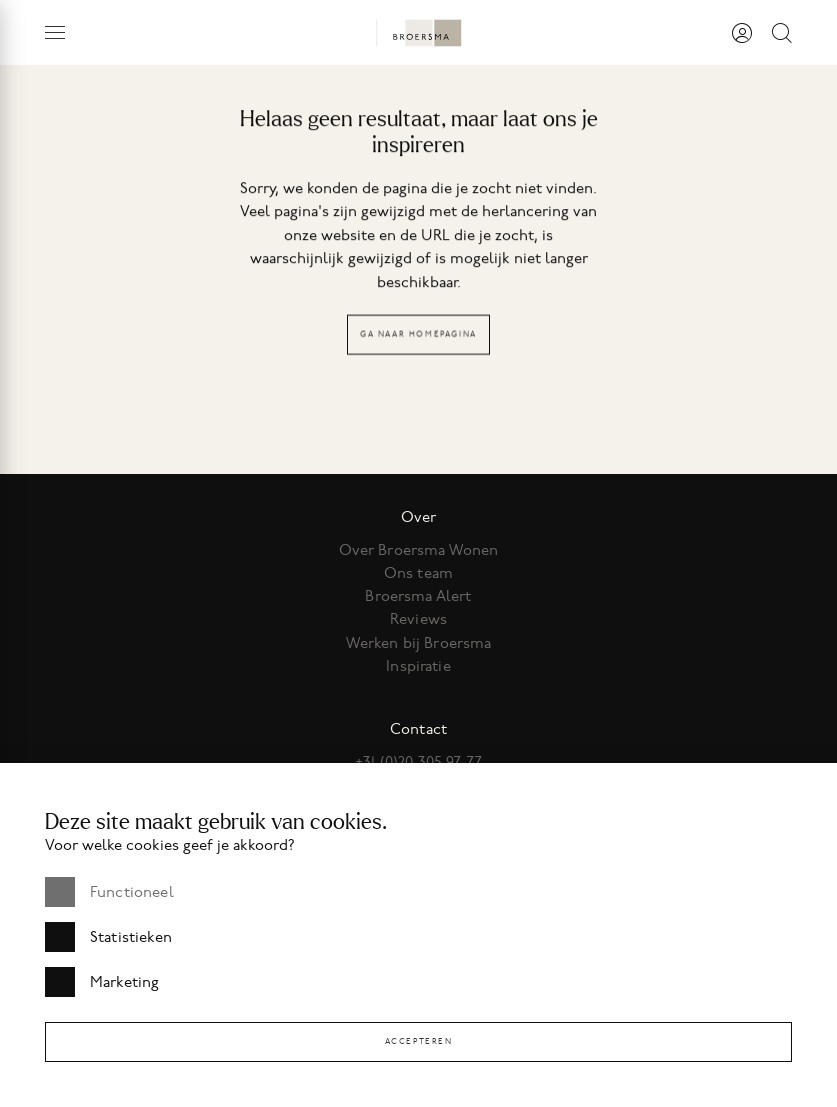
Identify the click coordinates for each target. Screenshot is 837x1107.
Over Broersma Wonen (419, 550)
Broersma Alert (418, 596)
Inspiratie (418, 666)
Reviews (418, 619)
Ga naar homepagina (418, 335)
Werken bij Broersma (419, 643)
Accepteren (419, 1041)
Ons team (418, 573)
